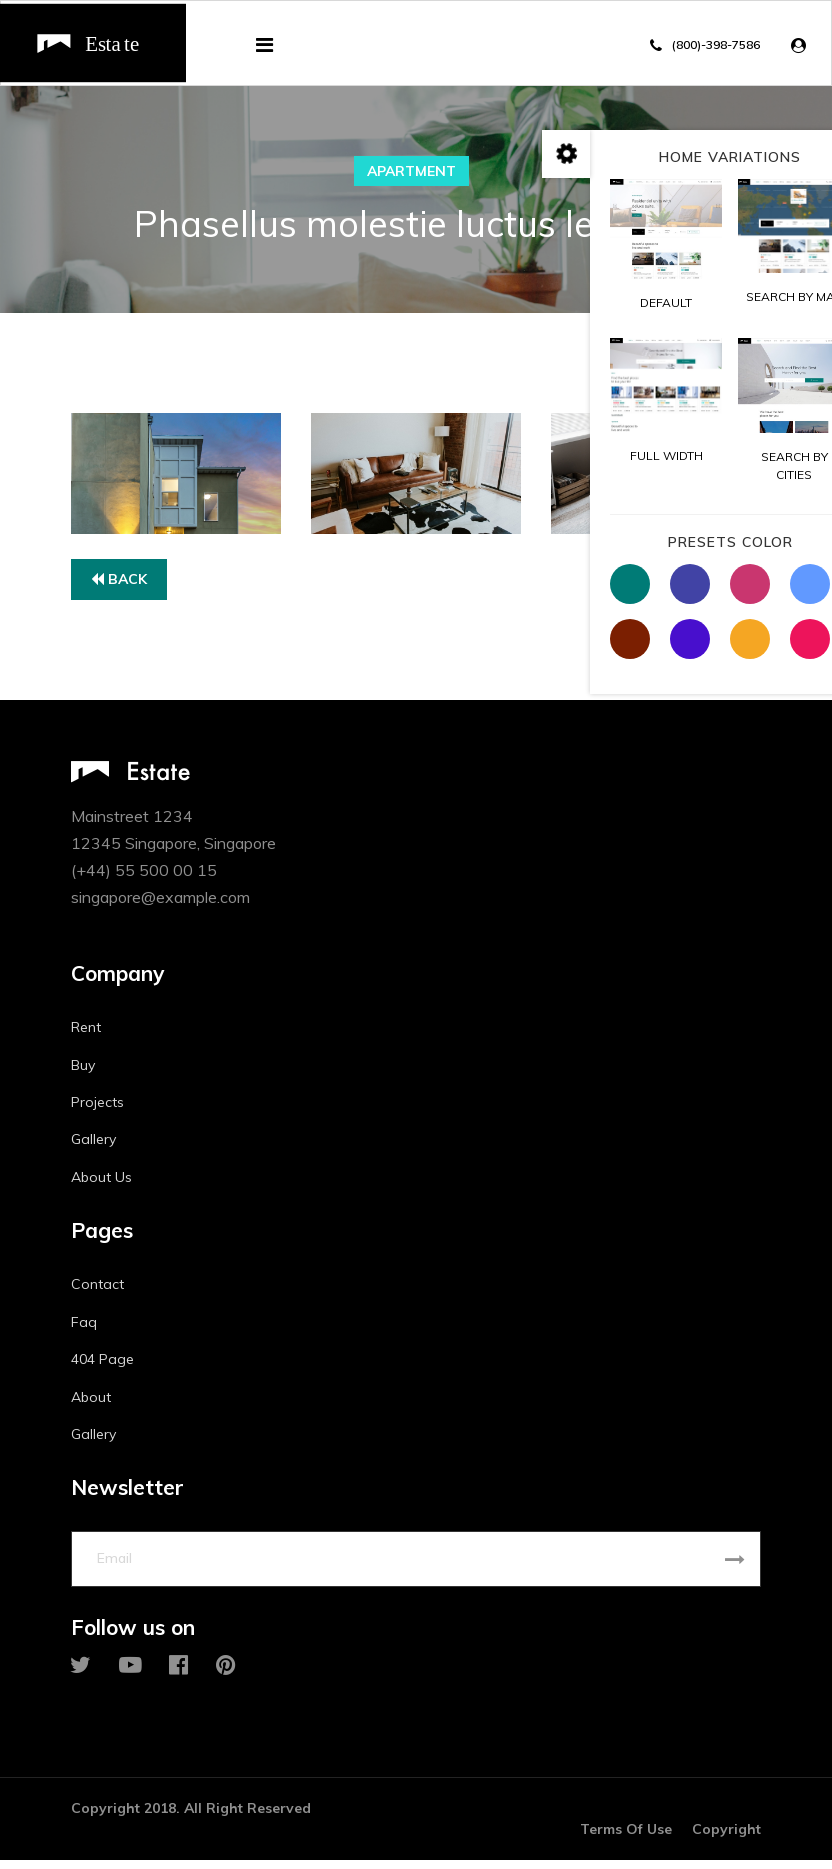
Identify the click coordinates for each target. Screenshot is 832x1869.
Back (119, 583)
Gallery (93, 1144)
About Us (101, 1181)
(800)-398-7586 (716, 44)
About (91, 1401)
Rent (86, 1032)
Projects (97, 1106)
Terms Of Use (626, 1838)
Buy (83, 1069)
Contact (97, 1289)
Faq (84, 1326)
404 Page (102, 1364)
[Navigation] (264, 45)
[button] (803, 45)
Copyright (726, 1838)
